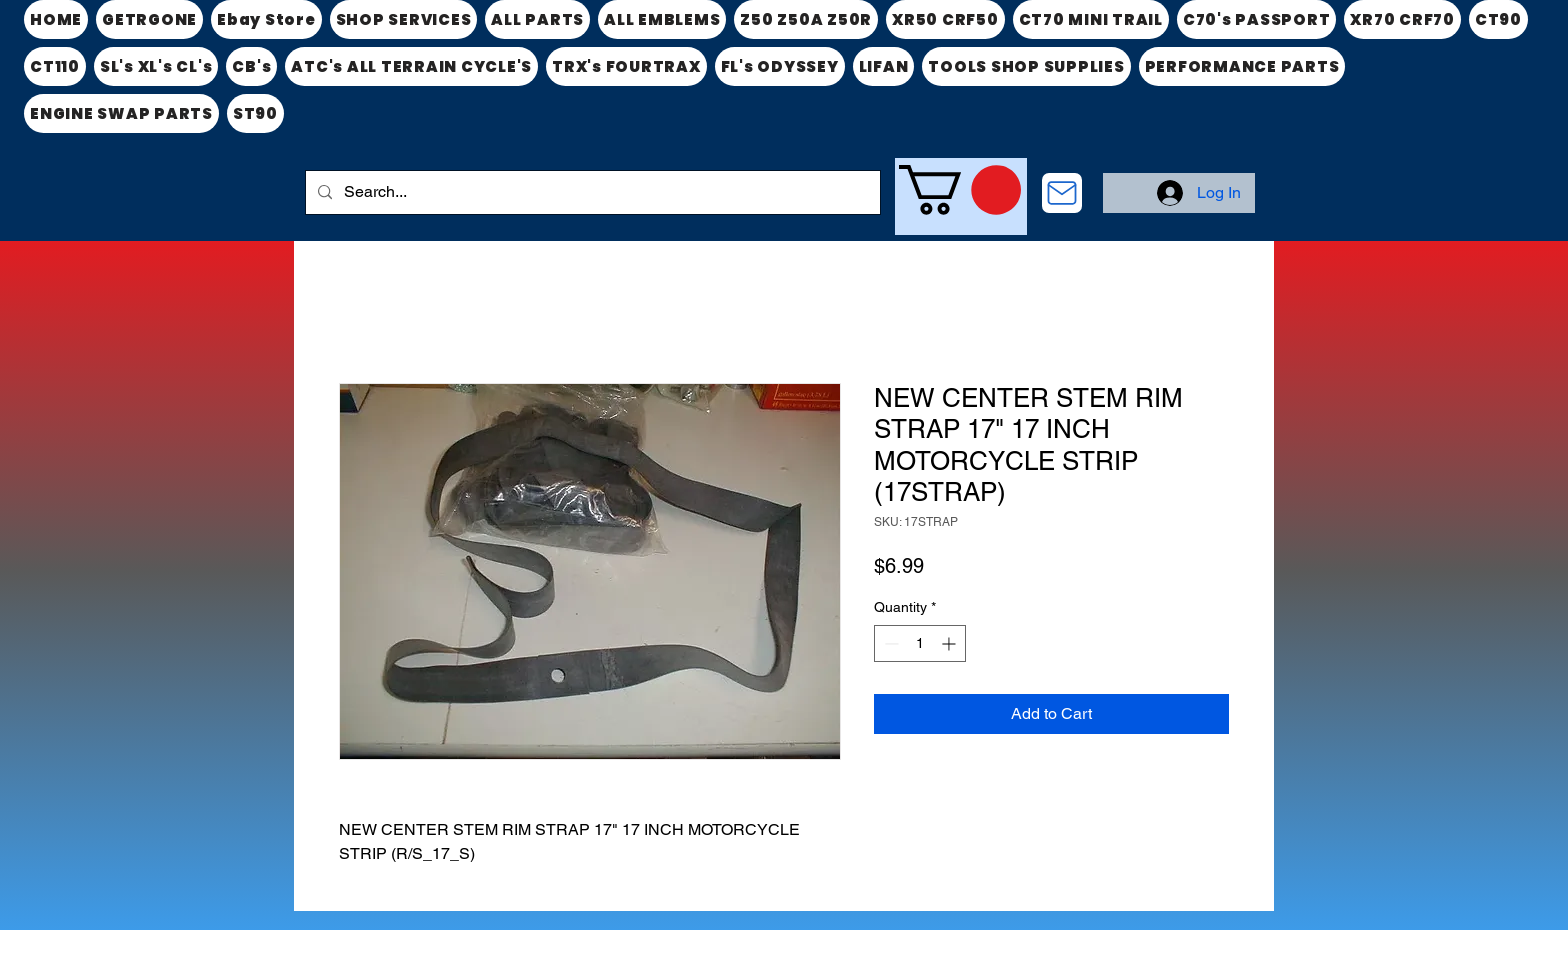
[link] (960, 190)
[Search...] (591, 192)
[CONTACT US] (1062, 193)
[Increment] (950, 643)
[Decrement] (889, 643)
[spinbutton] (920, 643)
